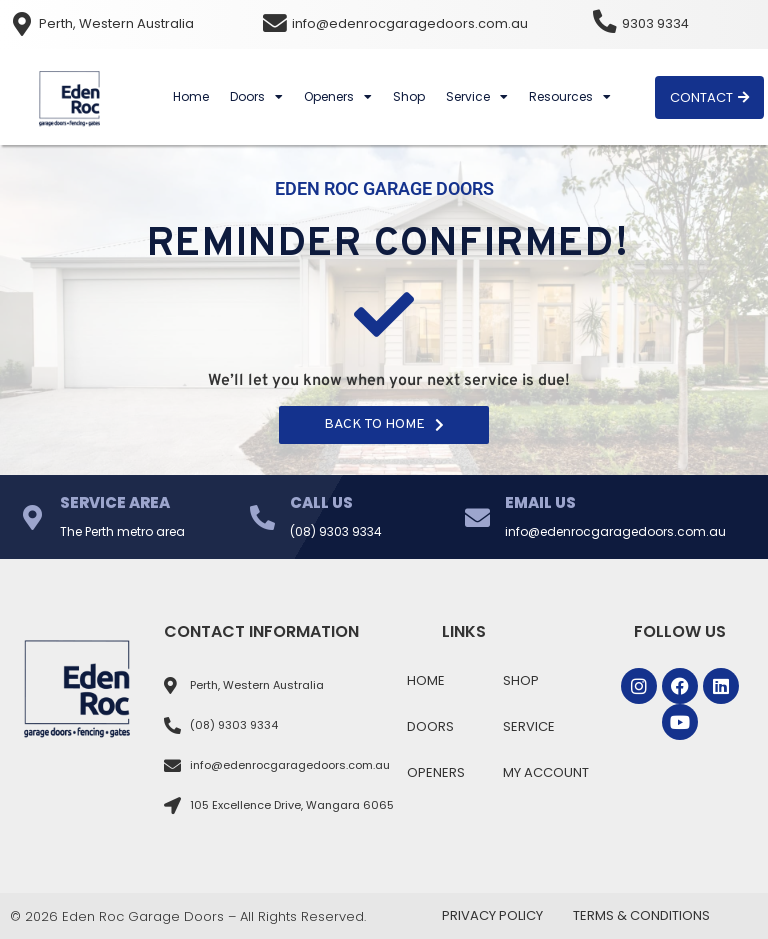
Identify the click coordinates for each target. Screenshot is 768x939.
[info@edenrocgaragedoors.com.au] (275, 24)
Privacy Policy (492, 915)
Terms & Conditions (641, 915)
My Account (546, 772)
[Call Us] (262, 517)
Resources (570, 97)
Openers (338, 97)
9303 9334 (657, 23)
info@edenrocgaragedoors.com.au (410, 23)
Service (477, 97)
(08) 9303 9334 (336, 531)
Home (191, 96)
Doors (256, 97)
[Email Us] (477, 517)
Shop (409, 96)
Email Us (540, 502)
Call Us (321, 502)
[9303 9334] (606, 22)
